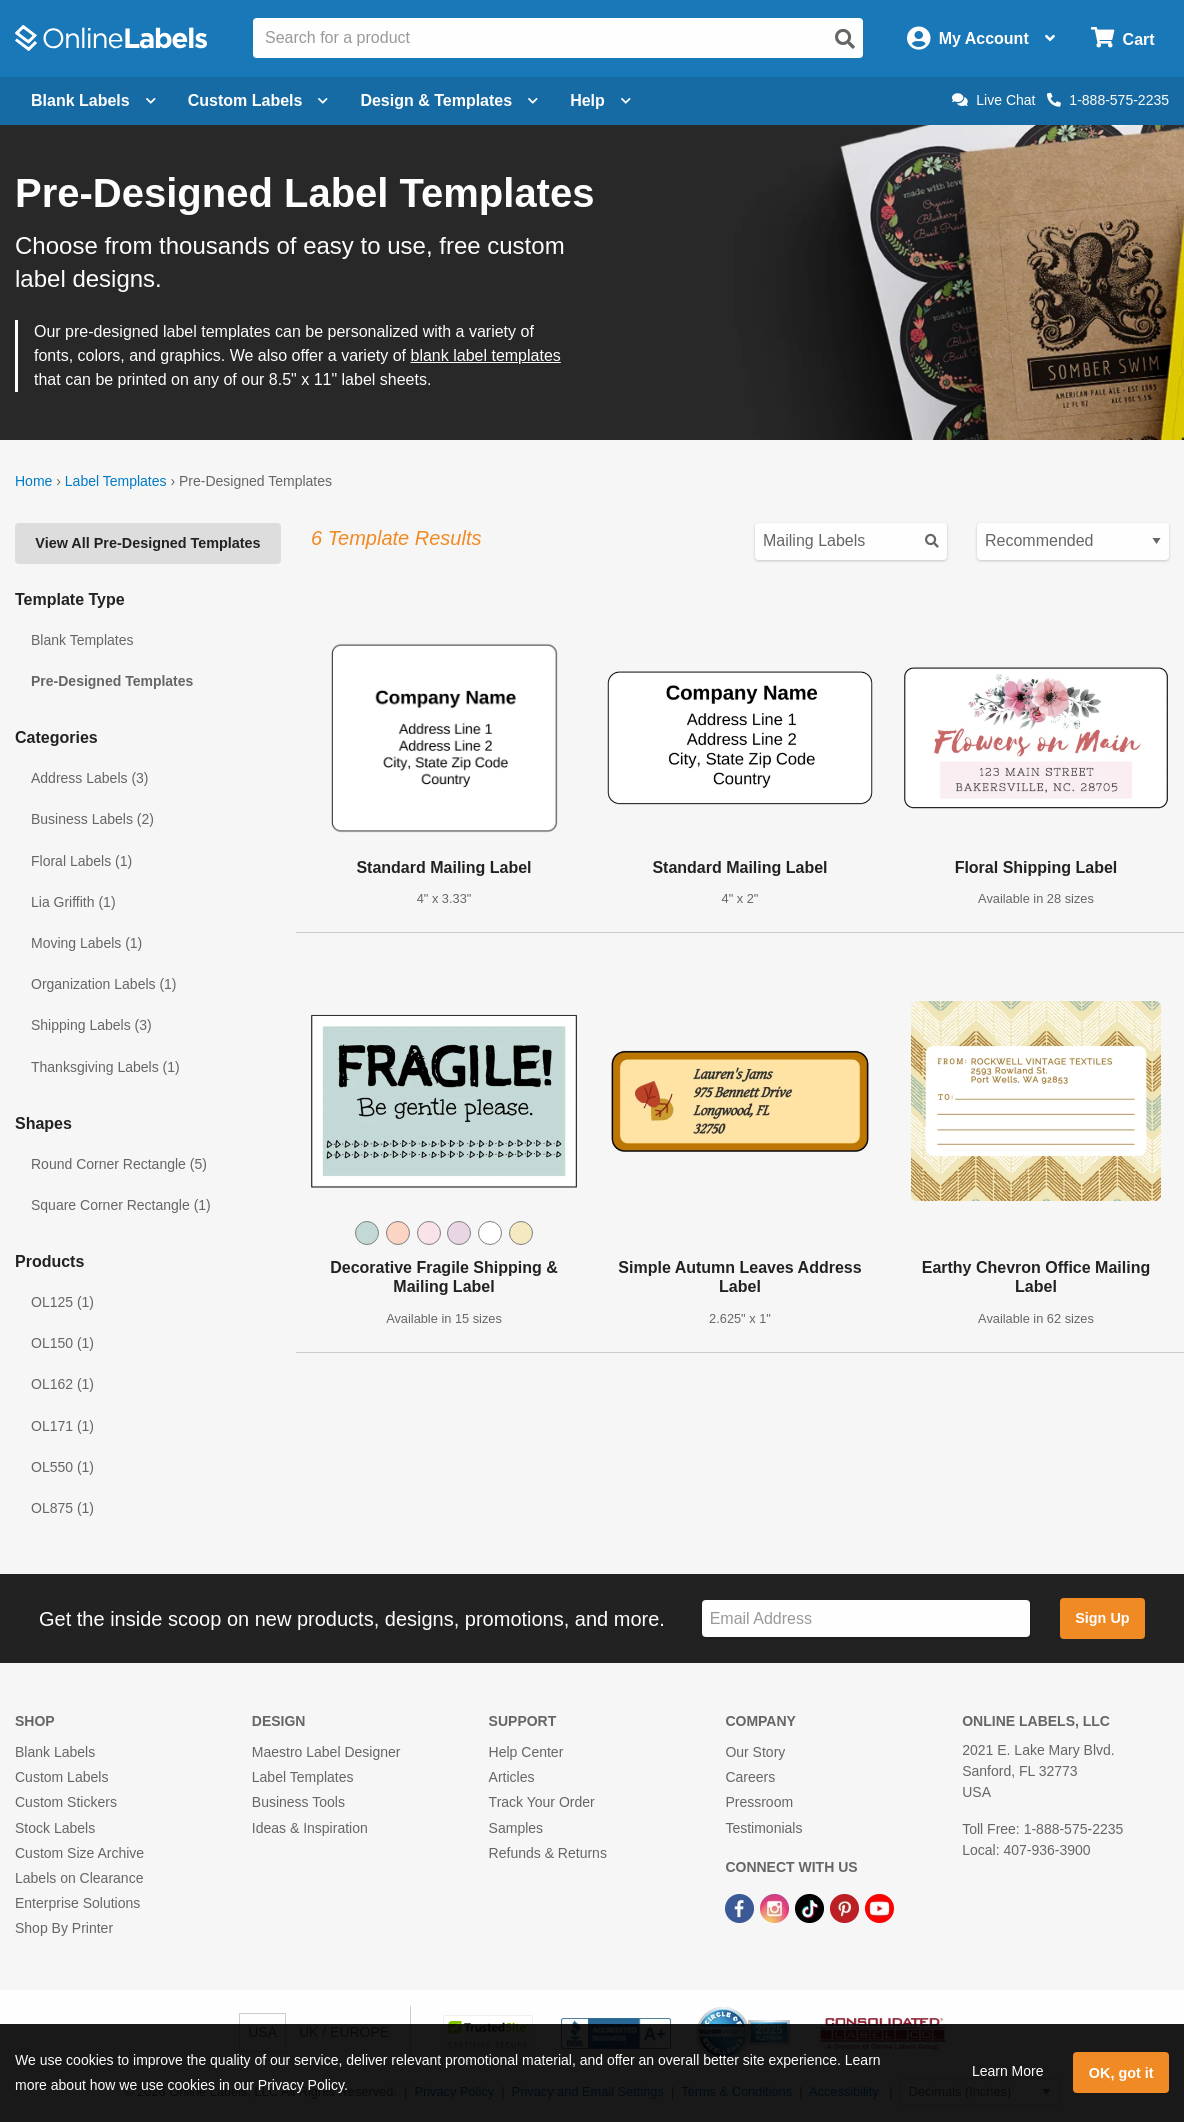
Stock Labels (55, 1828)
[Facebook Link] (741, 1907)
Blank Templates (82, 640)
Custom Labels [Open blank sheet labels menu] (258, 100)
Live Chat (993, 100)
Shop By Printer (64, 1928)
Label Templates (116, 481)
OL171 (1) (62, 1426)
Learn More (1008, 2071)
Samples (516, 1828)
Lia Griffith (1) (73, 902)
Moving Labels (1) (86, 943)
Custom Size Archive (79, 1853)
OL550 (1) (62, 1467)
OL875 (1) (62, 1508)
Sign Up (1102, 1618)
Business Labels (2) (92, 819)
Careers (750, 1777)
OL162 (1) (62, 1384)
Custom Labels (61, 1777)
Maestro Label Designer (326, 1752)
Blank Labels (55, 1752)
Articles (512, 1777)
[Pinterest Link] (846, 1907)
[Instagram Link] (776, 1907)
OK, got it (1121, 2073)
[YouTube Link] (879, 1907)
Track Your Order (542, 1802)
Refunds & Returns (548, 1853)
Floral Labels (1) (81, 861)
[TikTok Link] (811, 1907)
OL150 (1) (62, 1343)
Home (33, 481)
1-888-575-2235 (1108, 100)
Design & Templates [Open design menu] (449, 100)
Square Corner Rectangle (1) (121, 1205)
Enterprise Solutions (77, 1903)
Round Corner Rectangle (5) (119, 1164)
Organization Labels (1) (104, 984)
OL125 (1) (62, 1302)
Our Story (755, 1752)
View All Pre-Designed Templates (147, 543)
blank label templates (485, 355)
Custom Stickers (66, 1802)
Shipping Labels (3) (91, 1025)
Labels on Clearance (79, 1878)
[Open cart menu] (1122, 38)
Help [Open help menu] (600, 100)
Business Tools (298, 1802)
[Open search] (845, 39)
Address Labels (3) (90, 778)
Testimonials (763, 1828)
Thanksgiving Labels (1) (105, 1067)
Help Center (526, 1752)
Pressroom (759, 1802)
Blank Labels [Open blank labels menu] (93, 100)
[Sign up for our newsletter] (866, 1618)
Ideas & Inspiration (310, 1828)
